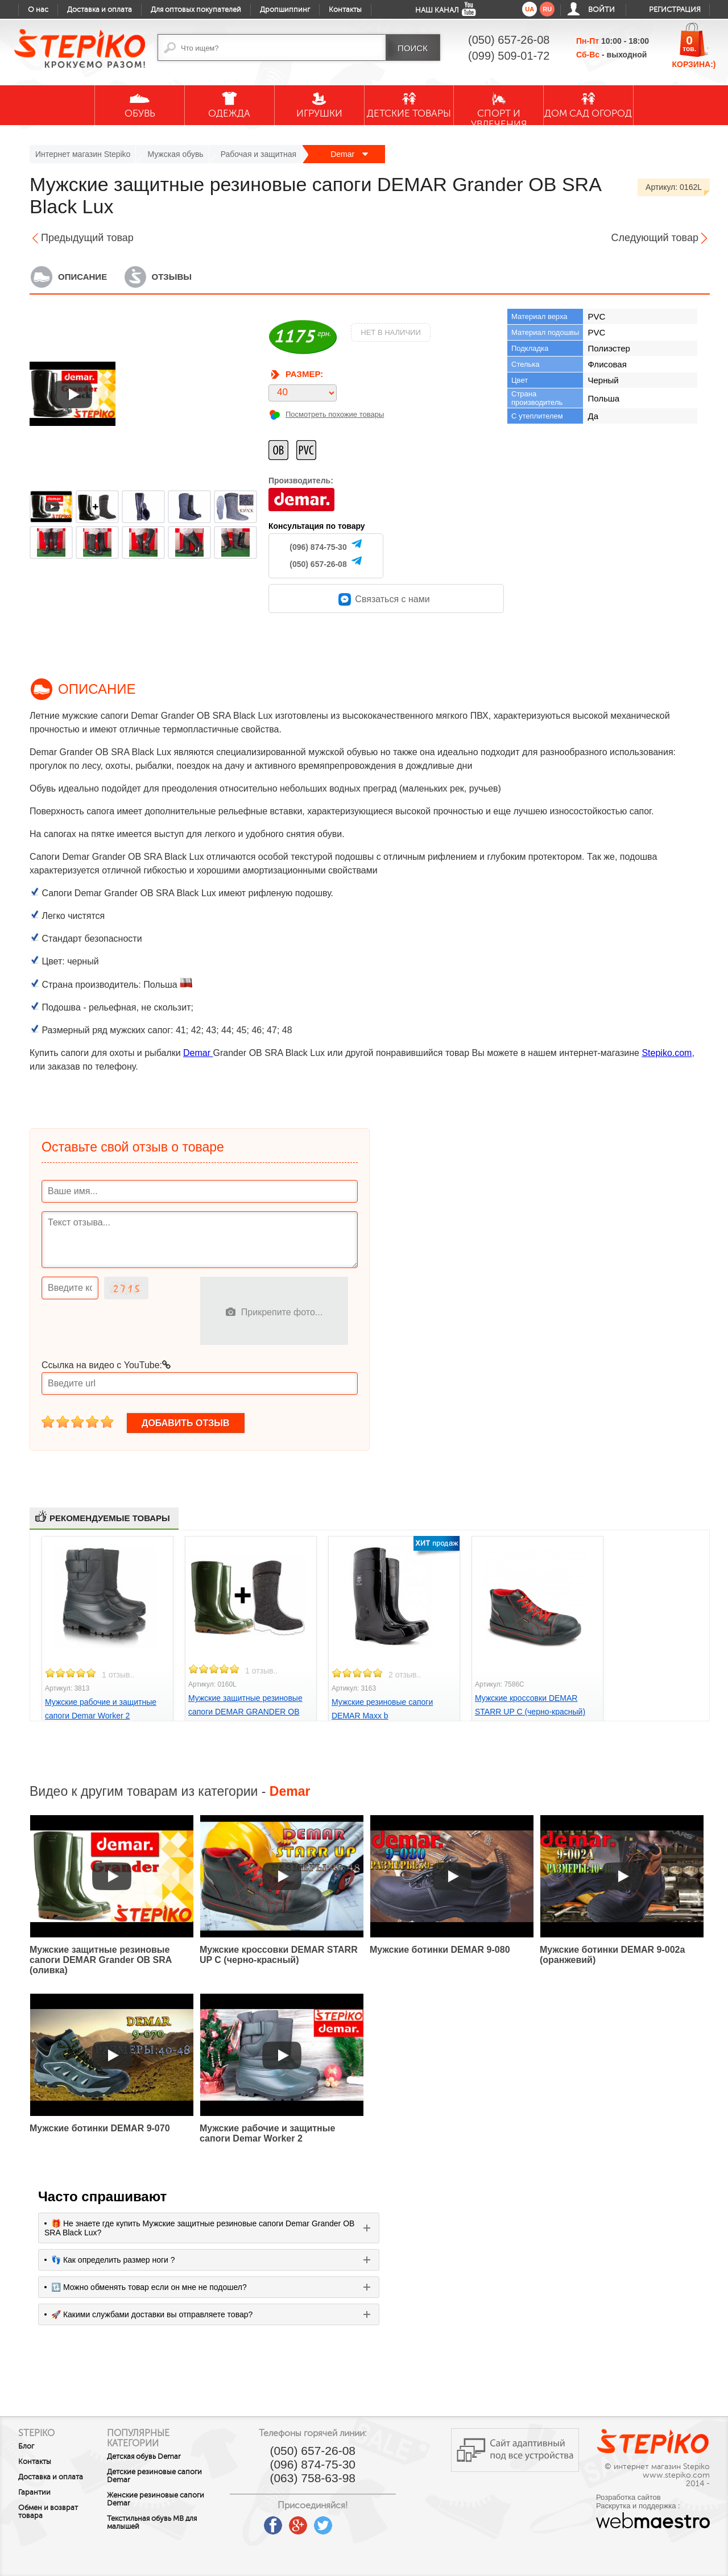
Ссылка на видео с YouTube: (106, 1365)
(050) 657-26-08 (317, 564)
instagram (368, 2521)
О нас (38, 10)
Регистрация (675, 10)
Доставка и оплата (99, 10)
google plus (318, 2526)
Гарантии (34, 2492)
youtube (268, 2521)
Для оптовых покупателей (196, 10)
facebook (293, 2521)
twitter (343, 2521)
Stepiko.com (667, 1053)
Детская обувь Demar (155, 2457)
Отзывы (172, 276)
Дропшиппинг (285, 10)
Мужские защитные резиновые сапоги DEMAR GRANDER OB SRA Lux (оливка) (245, 1711)
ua (529, 9)
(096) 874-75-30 (317, 547)
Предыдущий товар (87, 237)
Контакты (345, 10)
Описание (82, 276)
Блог (26, 2446)
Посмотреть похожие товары (335, 414)
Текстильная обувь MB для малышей (163, 2523)
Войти (601, 10)
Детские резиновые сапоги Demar (165, 2476)
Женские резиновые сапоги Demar (166, 2499)
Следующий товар (654, 237)
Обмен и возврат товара (48, 2512)
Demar (349, 154)
